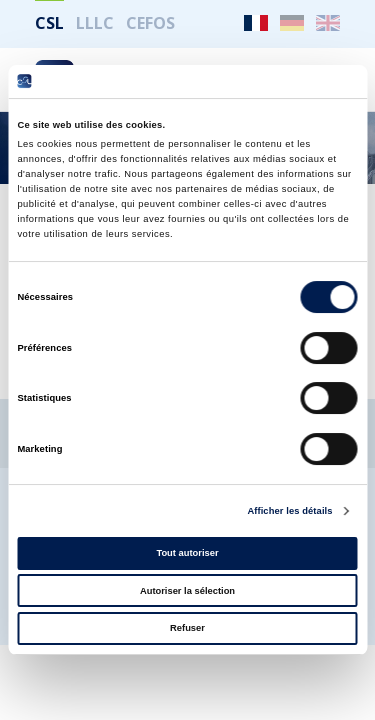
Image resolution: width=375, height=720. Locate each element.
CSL (49, 23)
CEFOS (150, 23)
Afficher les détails (289, 511)
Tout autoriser (187, 553)
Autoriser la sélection (187, 591)
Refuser (187, 628)
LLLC (95, 23)
